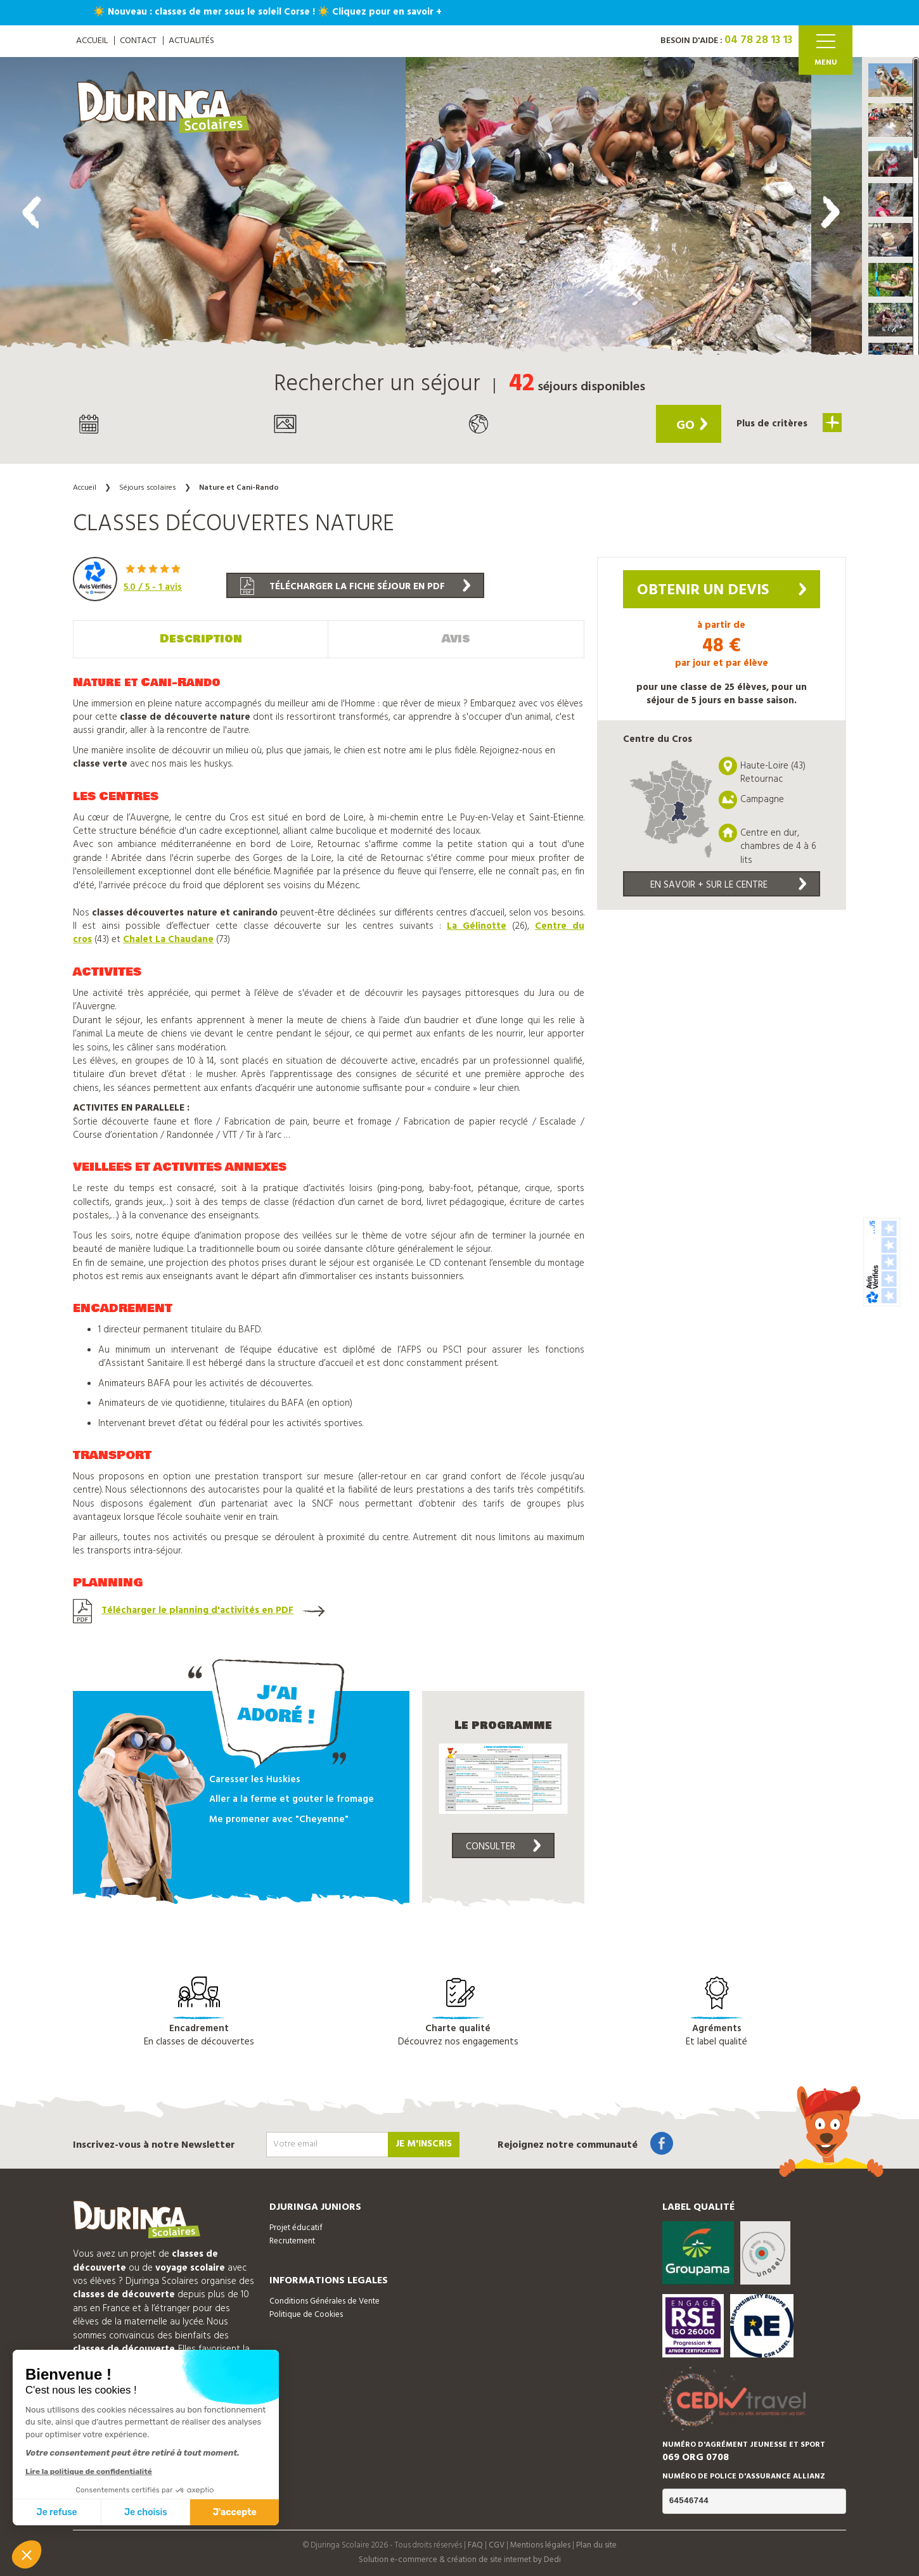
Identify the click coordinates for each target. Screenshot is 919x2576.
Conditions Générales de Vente (324, 2301)
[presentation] (31, 212)
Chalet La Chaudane (168, 939)
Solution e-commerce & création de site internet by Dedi (460, 2559)
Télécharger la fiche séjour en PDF (355, 586)
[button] (890, 80)
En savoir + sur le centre (728, 885)
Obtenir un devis (721, 590)
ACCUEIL (92, 41)
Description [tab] (201, 638)
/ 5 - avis (153, 587)
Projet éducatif (296, 2228)
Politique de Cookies (306, 2314)
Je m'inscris (423, 2144)
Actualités (191, 41)
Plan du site (596, 2545)
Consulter (503, 1846)
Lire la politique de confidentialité (88, 2471)
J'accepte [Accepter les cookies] (235, 2512)
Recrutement (292, 2241)
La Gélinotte (476, 926)
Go (691, 426)
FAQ (475, 2545)
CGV (496, 2545)
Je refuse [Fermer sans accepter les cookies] (57, 2512)
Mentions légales (540, 2545)
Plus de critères (789, 422)
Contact (138, 41)
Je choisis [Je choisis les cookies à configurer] (145, 2512)
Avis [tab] (456, 638)
